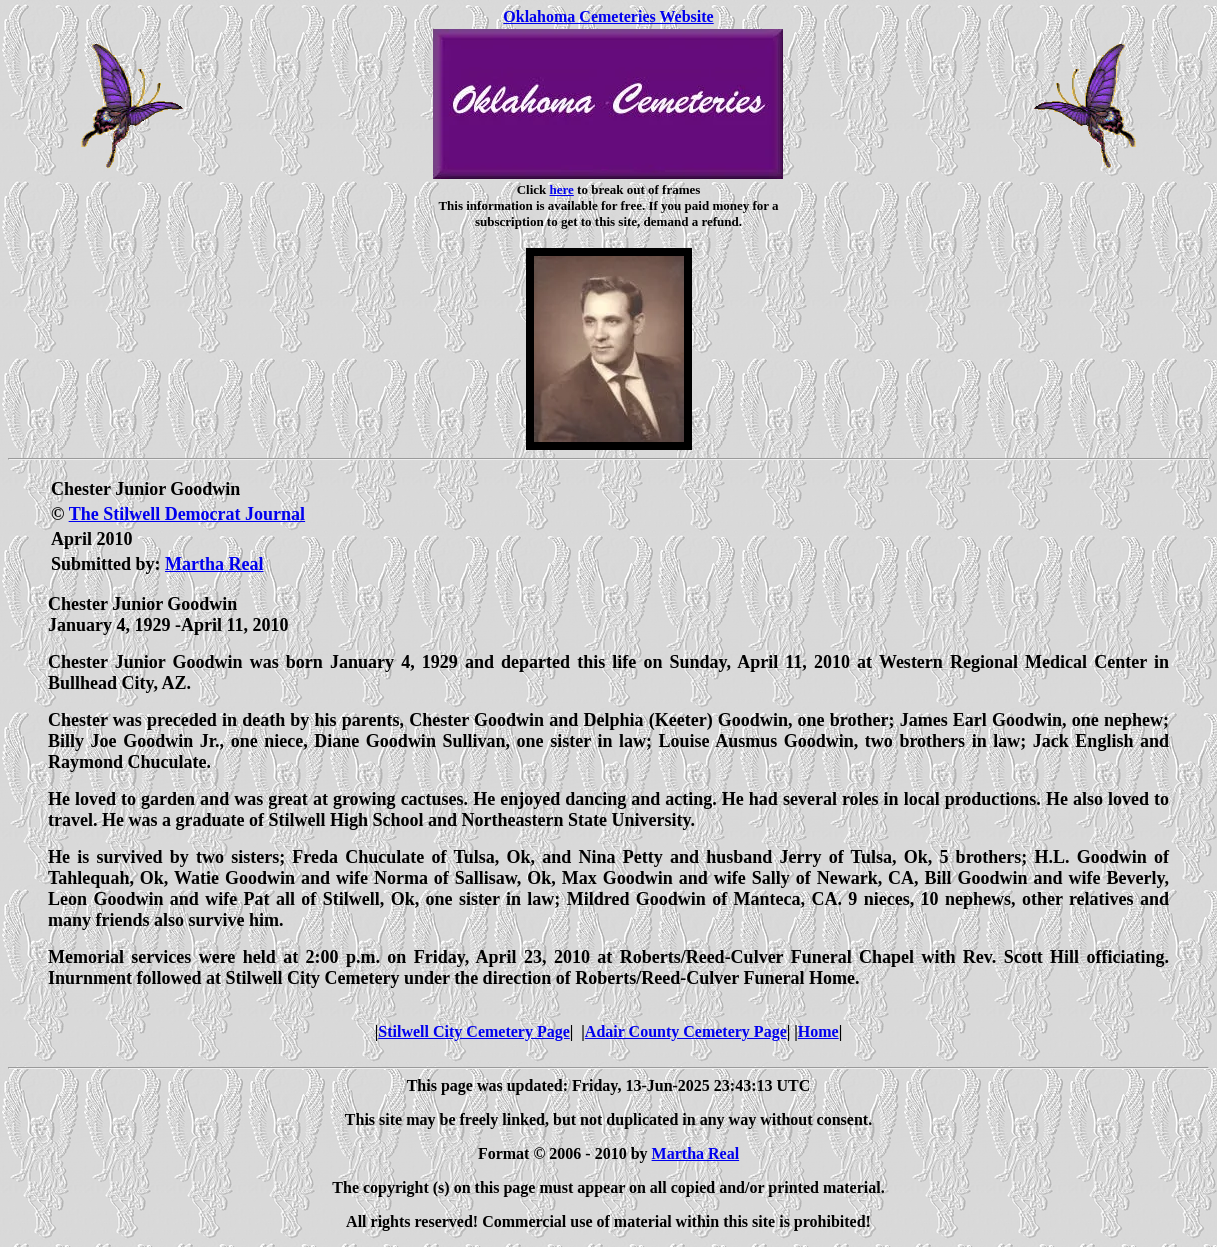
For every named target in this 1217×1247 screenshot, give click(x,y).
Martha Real (214, 564)
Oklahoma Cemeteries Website (608, 16)
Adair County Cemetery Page (686, 1031)
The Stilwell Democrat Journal (187, 514)
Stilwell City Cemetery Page (473, 1031)
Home (818, 1031)
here (562, 189)
